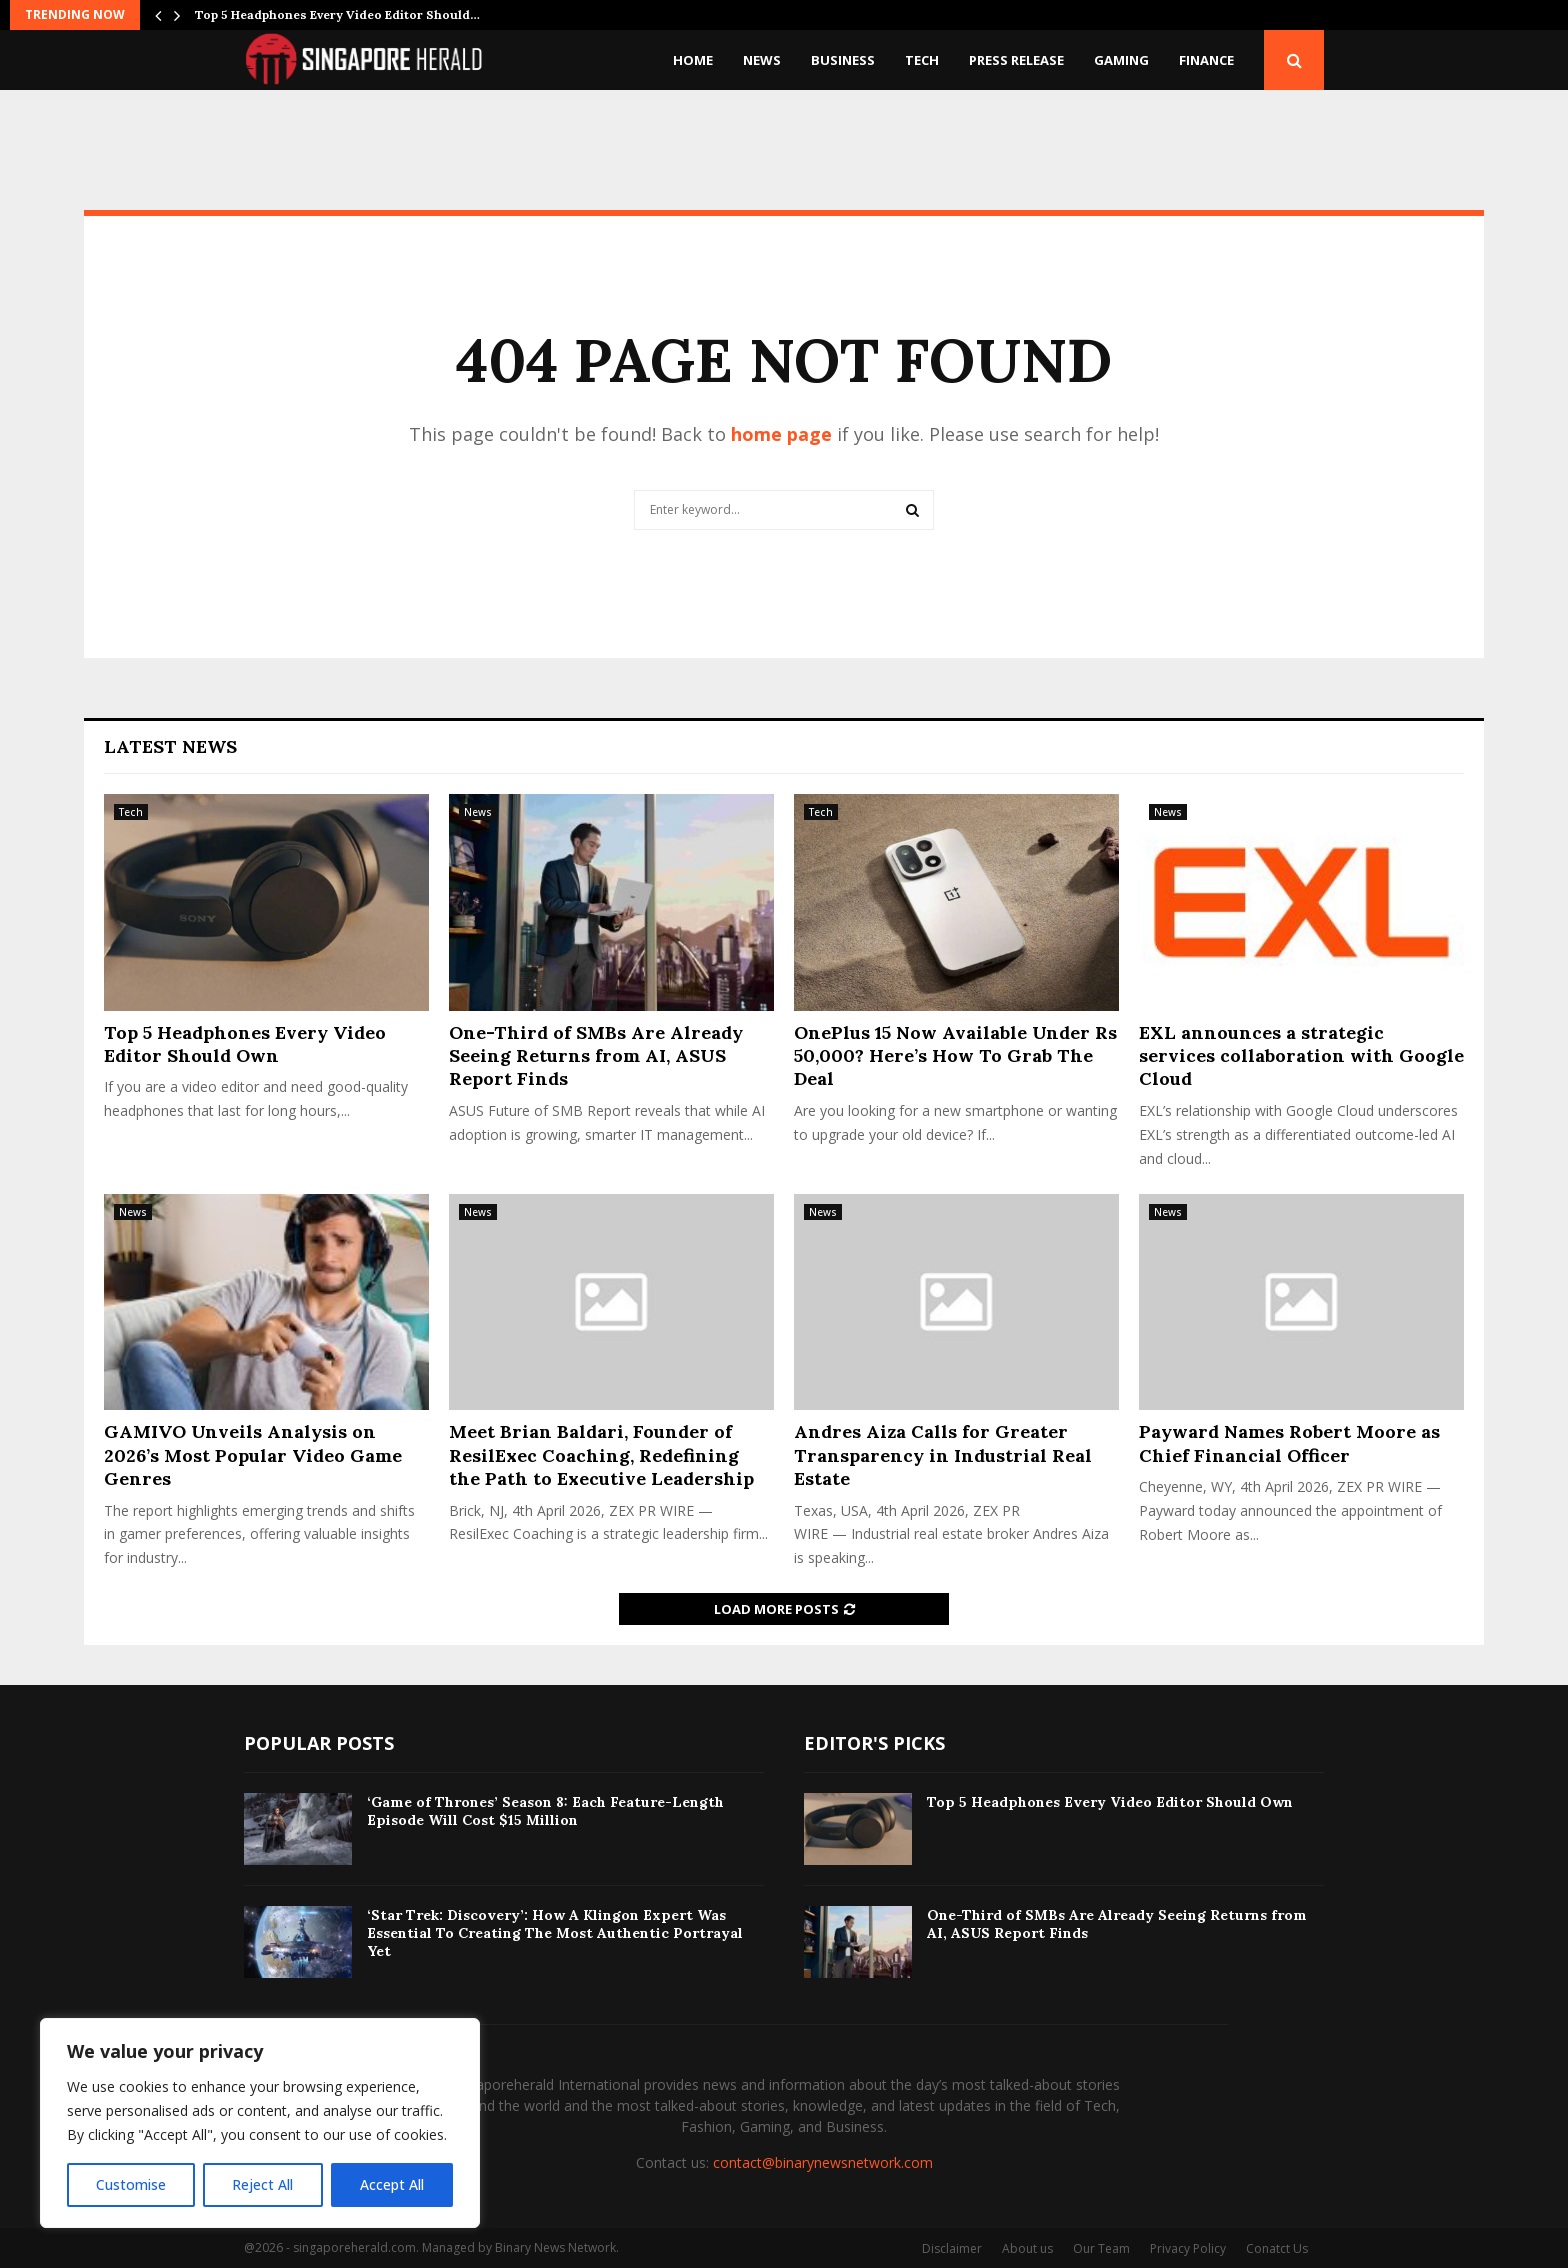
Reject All (262, 2184)
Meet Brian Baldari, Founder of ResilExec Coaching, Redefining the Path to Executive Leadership (601, 1455)
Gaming (1121, 60)
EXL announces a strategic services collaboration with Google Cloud (1301, 1056)
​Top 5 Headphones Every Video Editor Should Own (245, 1044)
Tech (922, 60)
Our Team (1101, 2248)
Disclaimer (952, 2248)
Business (843, 60)
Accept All (392, 2184)
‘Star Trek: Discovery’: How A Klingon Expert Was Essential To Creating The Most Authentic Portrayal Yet (555, 1933)
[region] (260, 2123)
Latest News (170, 746)
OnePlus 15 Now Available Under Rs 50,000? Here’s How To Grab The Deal (955, 1056)
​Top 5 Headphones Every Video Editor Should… (337, 14)
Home (693, 60)
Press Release (1016, 60)
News (762, 60)
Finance (1206, 60)
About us (1027, 2248)
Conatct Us (1277, 2248)
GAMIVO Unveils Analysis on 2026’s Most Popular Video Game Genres (253, 1455)
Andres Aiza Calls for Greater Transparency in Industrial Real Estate (943, 1455)
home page (781, 434)
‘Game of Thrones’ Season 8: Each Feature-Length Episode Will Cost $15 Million (545, 1811)
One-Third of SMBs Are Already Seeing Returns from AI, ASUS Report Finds (596, 1056)
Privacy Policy (1188, 2248)
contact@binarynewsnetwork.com (823, 2162)
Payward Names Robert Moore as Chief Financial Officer (1289, 1443)
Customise (131, 2184)
